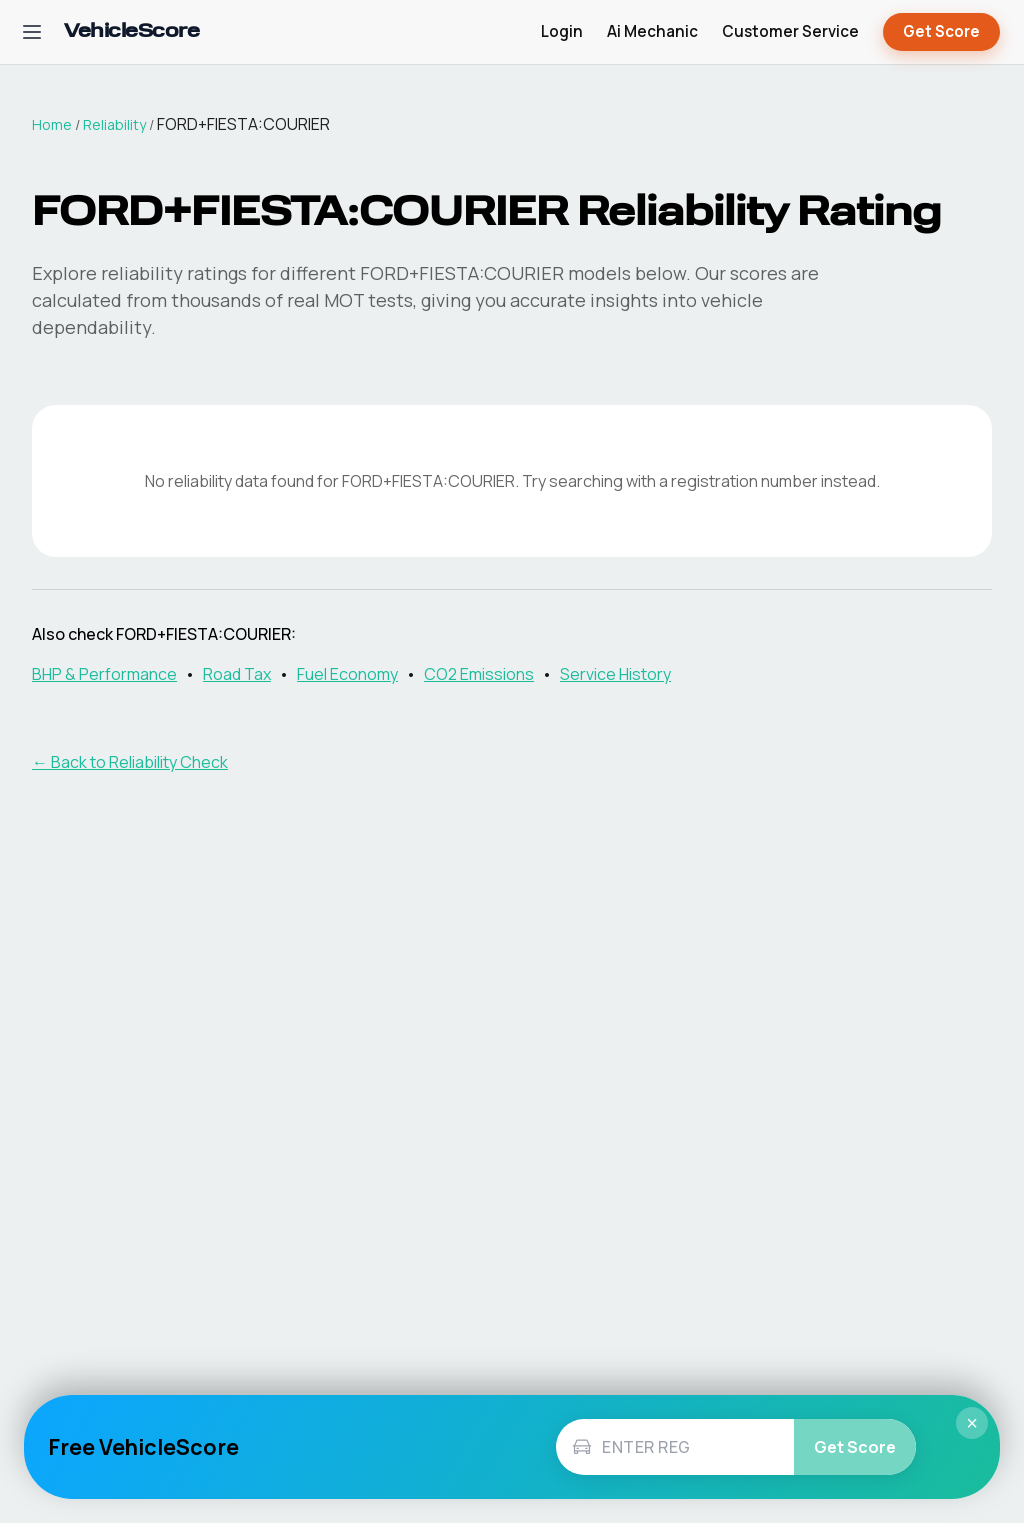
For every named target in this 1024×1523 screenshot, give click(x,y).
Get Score (941, 32)
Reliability (114, 124)
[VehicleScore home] (131, 32)
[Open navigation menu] (32, 32)
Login (562, 31)
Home (52, 124)
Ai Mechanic (652, 31)
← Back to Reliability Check (130, 762)
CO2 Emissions (479, 674)
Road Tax (237, 674)
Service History (615, 674)
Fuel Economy (347, 674)
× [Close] (972, 1423)
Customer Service (790, 31)
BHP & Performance (104, 674)
